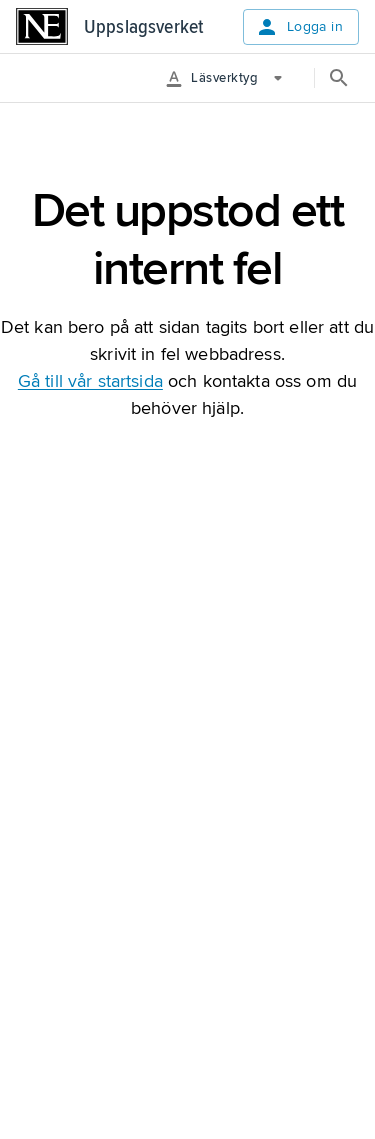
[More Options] (231, 78)
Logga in (299, 27)
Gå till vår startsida (90, 381)
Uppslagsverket (143, 27)
